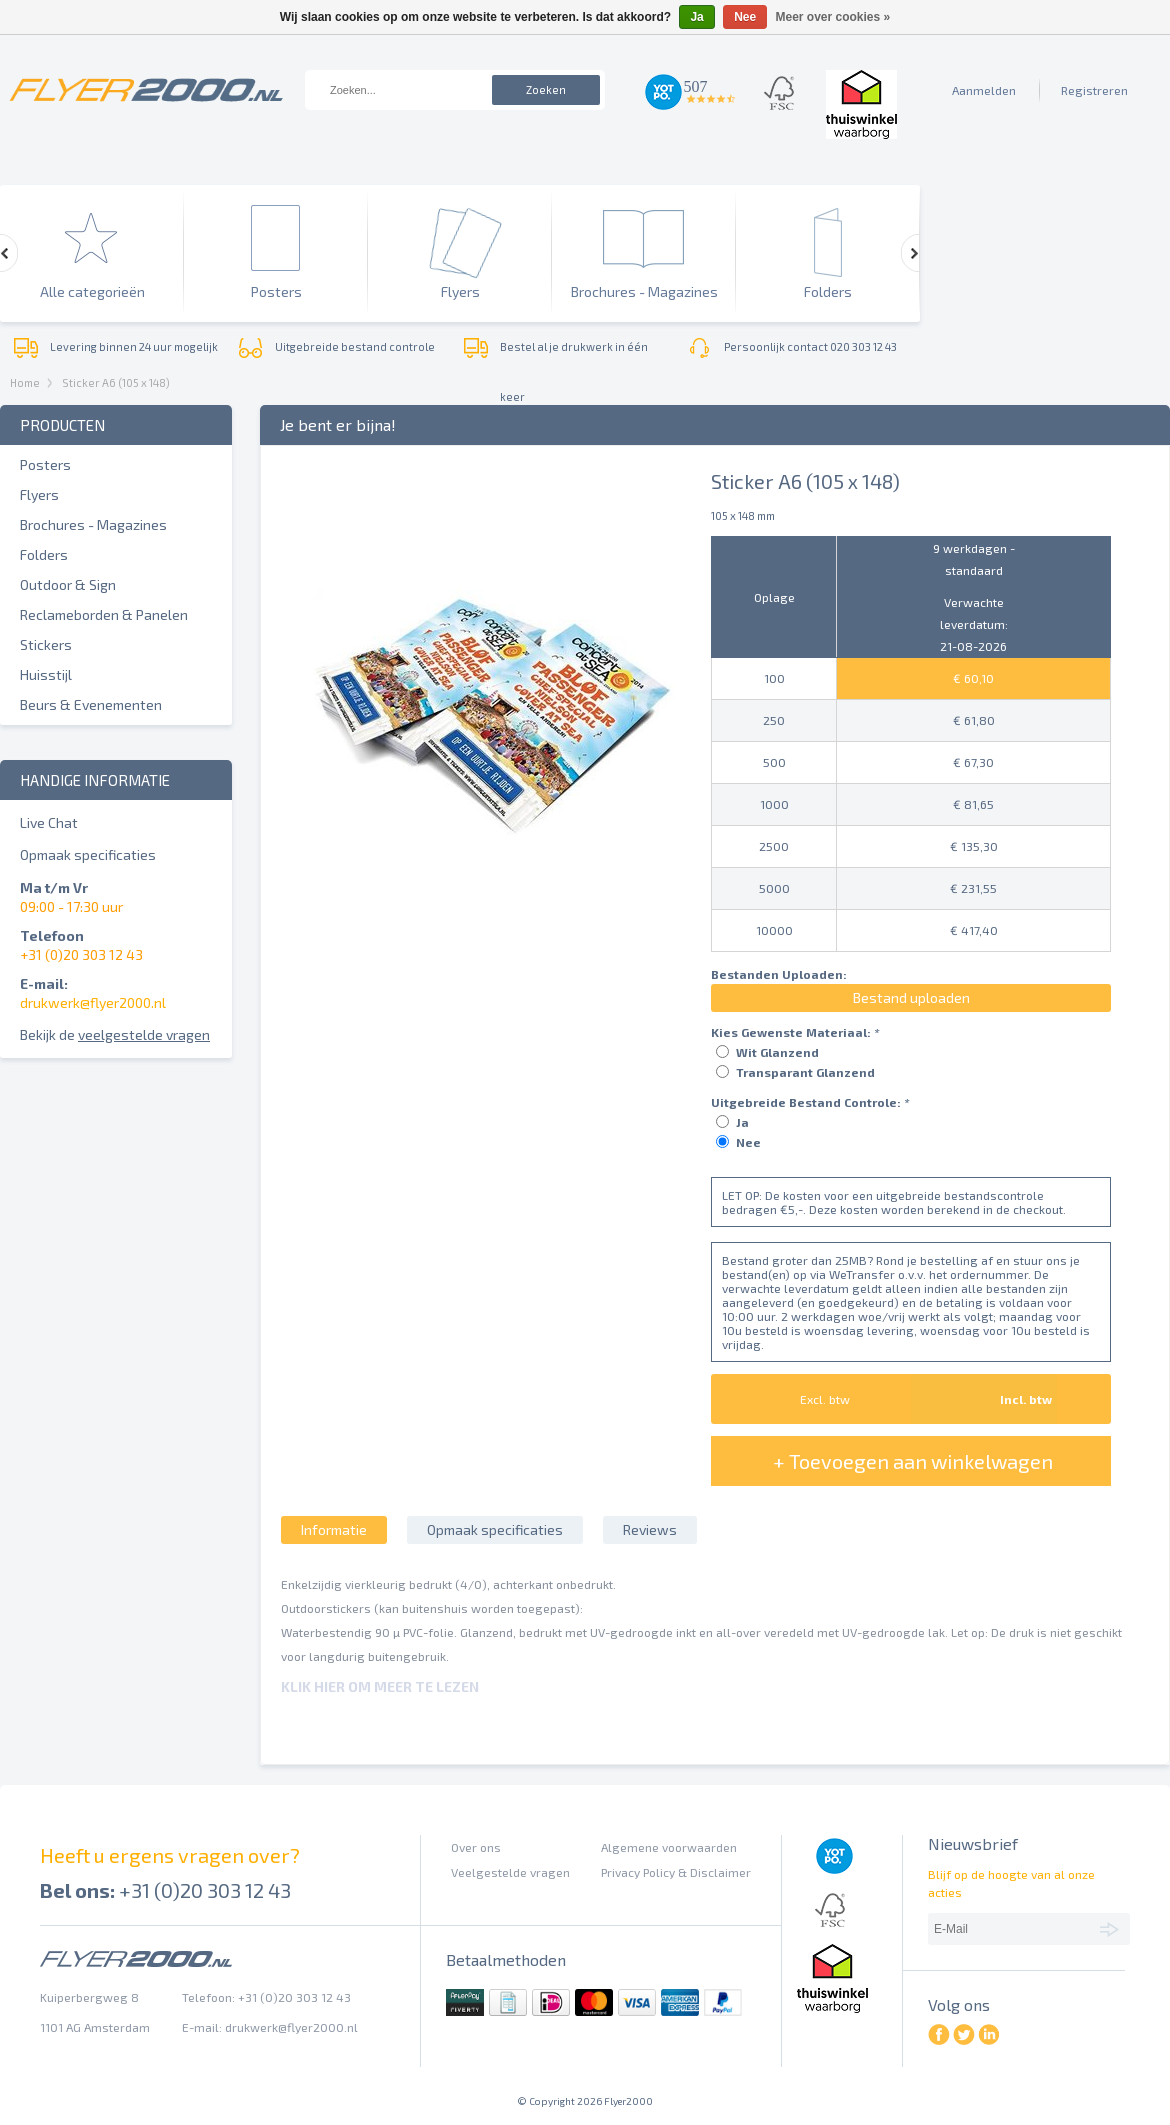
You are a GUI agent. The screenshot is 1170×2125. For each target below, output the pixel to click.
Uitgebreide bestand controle (355, 346)
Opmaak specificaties (88, 854)
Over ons (476, 1847)
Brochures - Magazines (93, 524)
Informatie (334, 1529)
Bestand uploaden (911, 997)
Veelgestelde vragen (510, 1872)
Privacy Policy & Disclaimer (676, 1872)
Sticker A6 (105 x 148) (116, 382)
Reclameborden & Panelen (104, 614)
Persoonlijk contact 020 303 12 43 (810, 346)
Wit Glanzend (777, 1052)
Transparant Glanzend (805, 1072)
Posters (45, 464)
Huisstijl (46, 674)
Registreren (1094, 90)
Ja (742, 1122)
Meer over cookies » (833, 17)
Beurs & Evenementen (91, 704)
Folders (44, 554)
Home (25, 382)
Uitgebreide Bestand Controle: (810, 1102)
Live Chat (49, 822)
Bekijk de (115, 1034)
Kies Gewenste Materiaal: (795, 1032)
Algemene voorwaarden (669, 1847)
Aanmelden (984, 90)
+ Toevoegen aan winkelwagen (913, 1461)
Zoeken (546, 89)
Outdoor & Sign (68, 584)
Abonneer (1112, 1928)
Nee (748, 1142)
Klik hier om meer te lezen (380, 1686)
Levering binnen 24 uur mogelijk (134, 346)
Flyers (39, 494)
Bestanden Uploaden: (779, 974)
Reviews (650, 1529)
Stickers (46, 644)
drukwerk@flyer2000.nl (93, 1002)
